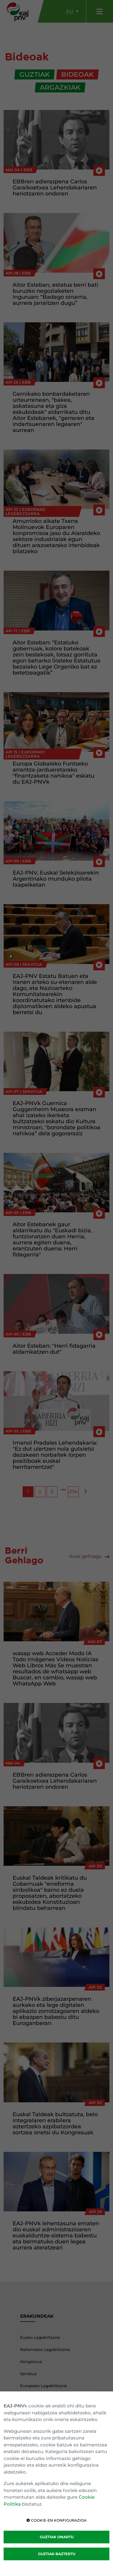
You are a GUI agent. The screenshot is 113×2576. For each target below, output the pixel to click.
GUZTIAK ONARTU (57, 2537)
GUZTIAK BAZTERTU (56, 2554)
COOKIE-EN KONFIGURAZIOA (56, 2520)
